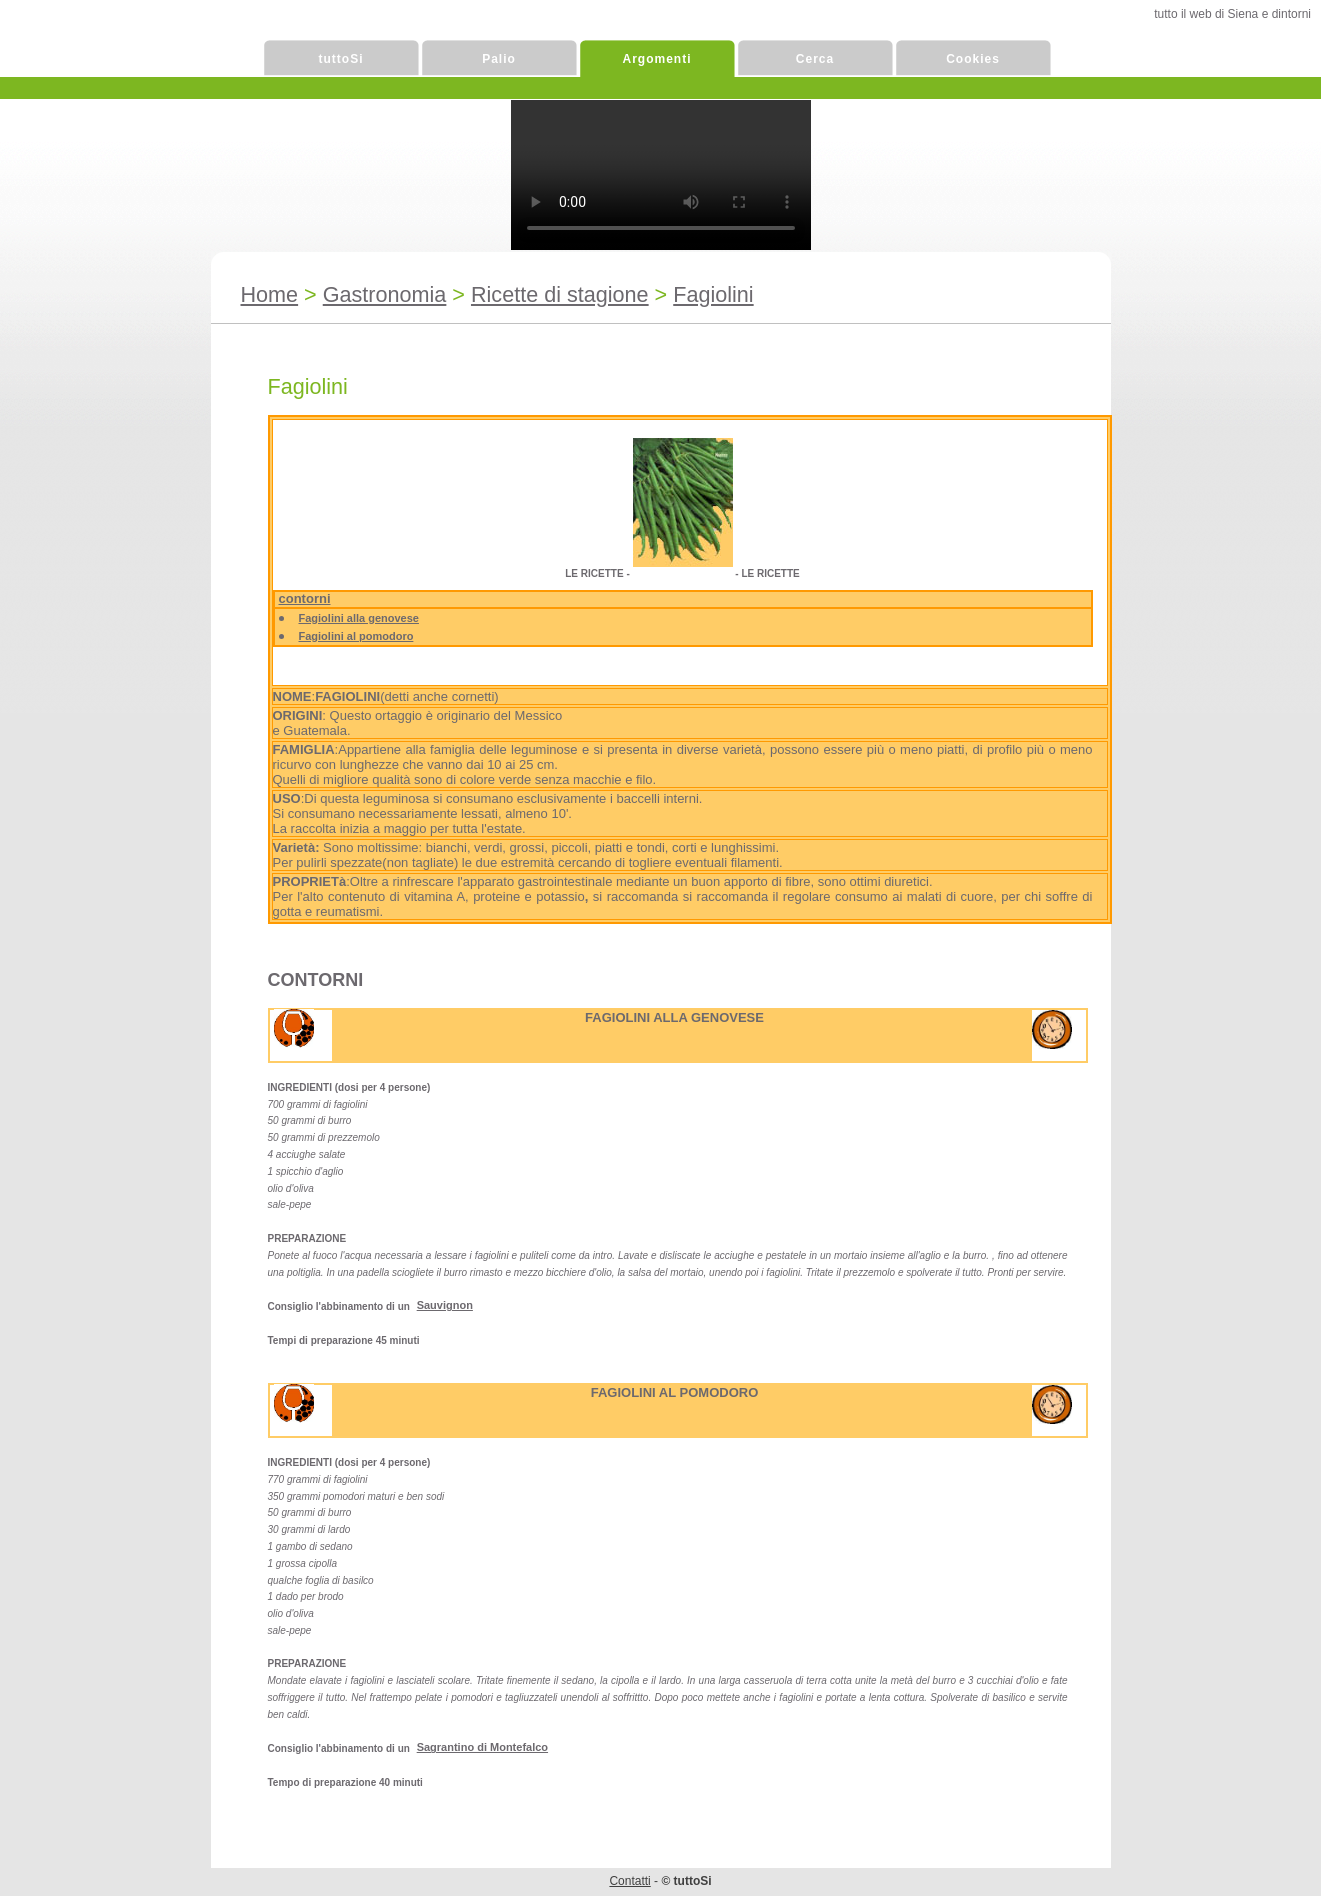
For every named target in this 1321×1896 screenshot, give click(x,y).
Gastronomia (385, 294)
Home (270, 294)
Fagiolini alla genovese (359, 618)
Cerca (815, 59)
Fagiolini (713, 294)
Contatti (629, 1881)
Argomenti (657, 59)
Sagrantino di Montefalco (482, 1747)
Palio (499, 59)
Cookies (973, 59)
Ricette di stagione (560, 294)
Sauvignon (445, 1305)
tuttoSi (341, 59)
